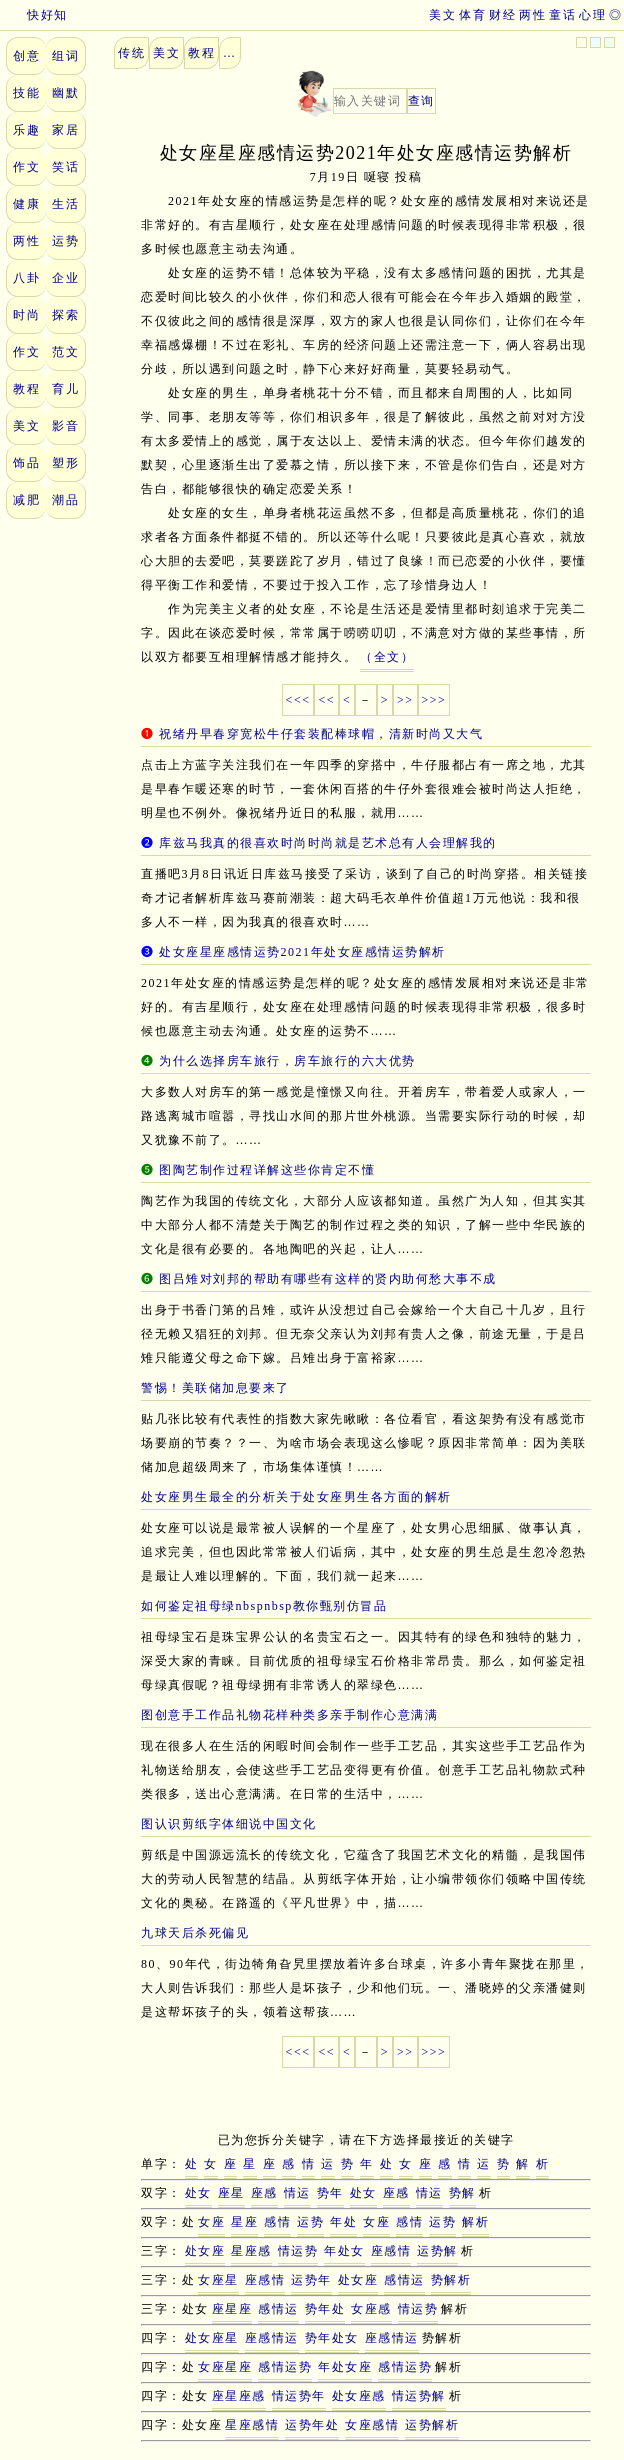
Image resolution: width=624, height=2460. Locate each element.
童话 (562, 15)
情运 (297, 2193)
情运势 (298, 2251)
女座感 (371, 2309)
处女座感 (359, 2396)
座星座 (232, 2309)
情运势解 (419, 2396)
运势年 (311, 2280)
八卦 (26, 278)
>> (405, 700)
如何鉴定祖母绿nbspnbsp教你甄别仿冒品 (264, 1606)
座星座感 (239, 2396)
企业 (65, 278)
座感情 (391, 2251)
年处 (343, 2222)
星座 (244, 2222)
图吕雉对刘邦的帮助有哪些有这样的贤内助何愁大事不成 (328, 1279)
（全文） (387, 657)
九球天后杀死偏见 (195, 1933)
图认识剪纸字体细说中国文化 (229, 1824)
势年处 (325, 2309)
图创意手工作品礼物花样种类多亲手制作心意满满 (289, 1715)
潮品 (65, 500)
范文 (65, 352)
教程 (26, 389)
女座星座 (225, 2367)
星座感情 (252, 2425)
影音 (65, 426)
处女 (198, 2193)
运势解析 (432, 2425)
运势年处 (312, 2425)
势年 (330, 2193)
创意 (26, 56)
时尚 (26, 315)
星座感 (251, 2251)
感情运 (404, 2280)
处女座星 (212, 2338)
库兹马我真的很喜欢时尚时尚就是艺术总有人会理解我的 (328, 843)
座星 (231, 2193)
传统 (131, 53)
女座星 (218, 2280)
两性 (532, 15)
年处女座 (345, 2367)
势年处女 (332, 2338)
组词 (65, 56)
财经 (502, 15)
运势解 (437, 2251)
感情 (277, 2222)
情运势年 (299, 2396)
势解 (462, 2193)
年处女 (344, 2251)
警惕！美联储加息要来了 (215, 1388)
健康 (26, 204)
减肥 (26, 500)
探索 (65, 315)
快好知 (34, 15)
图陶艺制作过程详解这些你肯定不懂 (267, 1170)
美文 (442, 15)
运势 (65, 241)
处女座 (205, 2251)
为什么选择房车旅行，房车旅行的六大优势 (287, 1061)
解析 (475, 2222)
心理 (592, 15)
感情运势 (285, 2367)
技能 (26, 93)
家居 (65, 130)
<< (326, 700)
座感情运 (272, 2338)
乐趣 (26, 130)
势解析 (451, 2280)
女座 (211, 2222)
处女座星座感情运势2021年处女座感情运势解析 (302, 952)
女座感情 (372, 2425)
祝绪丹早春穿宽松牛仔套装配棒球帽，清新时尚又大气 (321, 734)
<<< (298, 700)
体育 (472, 15)
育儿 (65, 389)
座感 (264, 2193)
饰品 (26, 463)
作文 (26, 167)
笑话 (65, 167)
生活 (65, 204)
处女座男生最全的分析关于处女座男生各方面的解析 (296, 1497)
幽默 (65, 93)
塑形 (65, 463)
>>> (434, 700)
